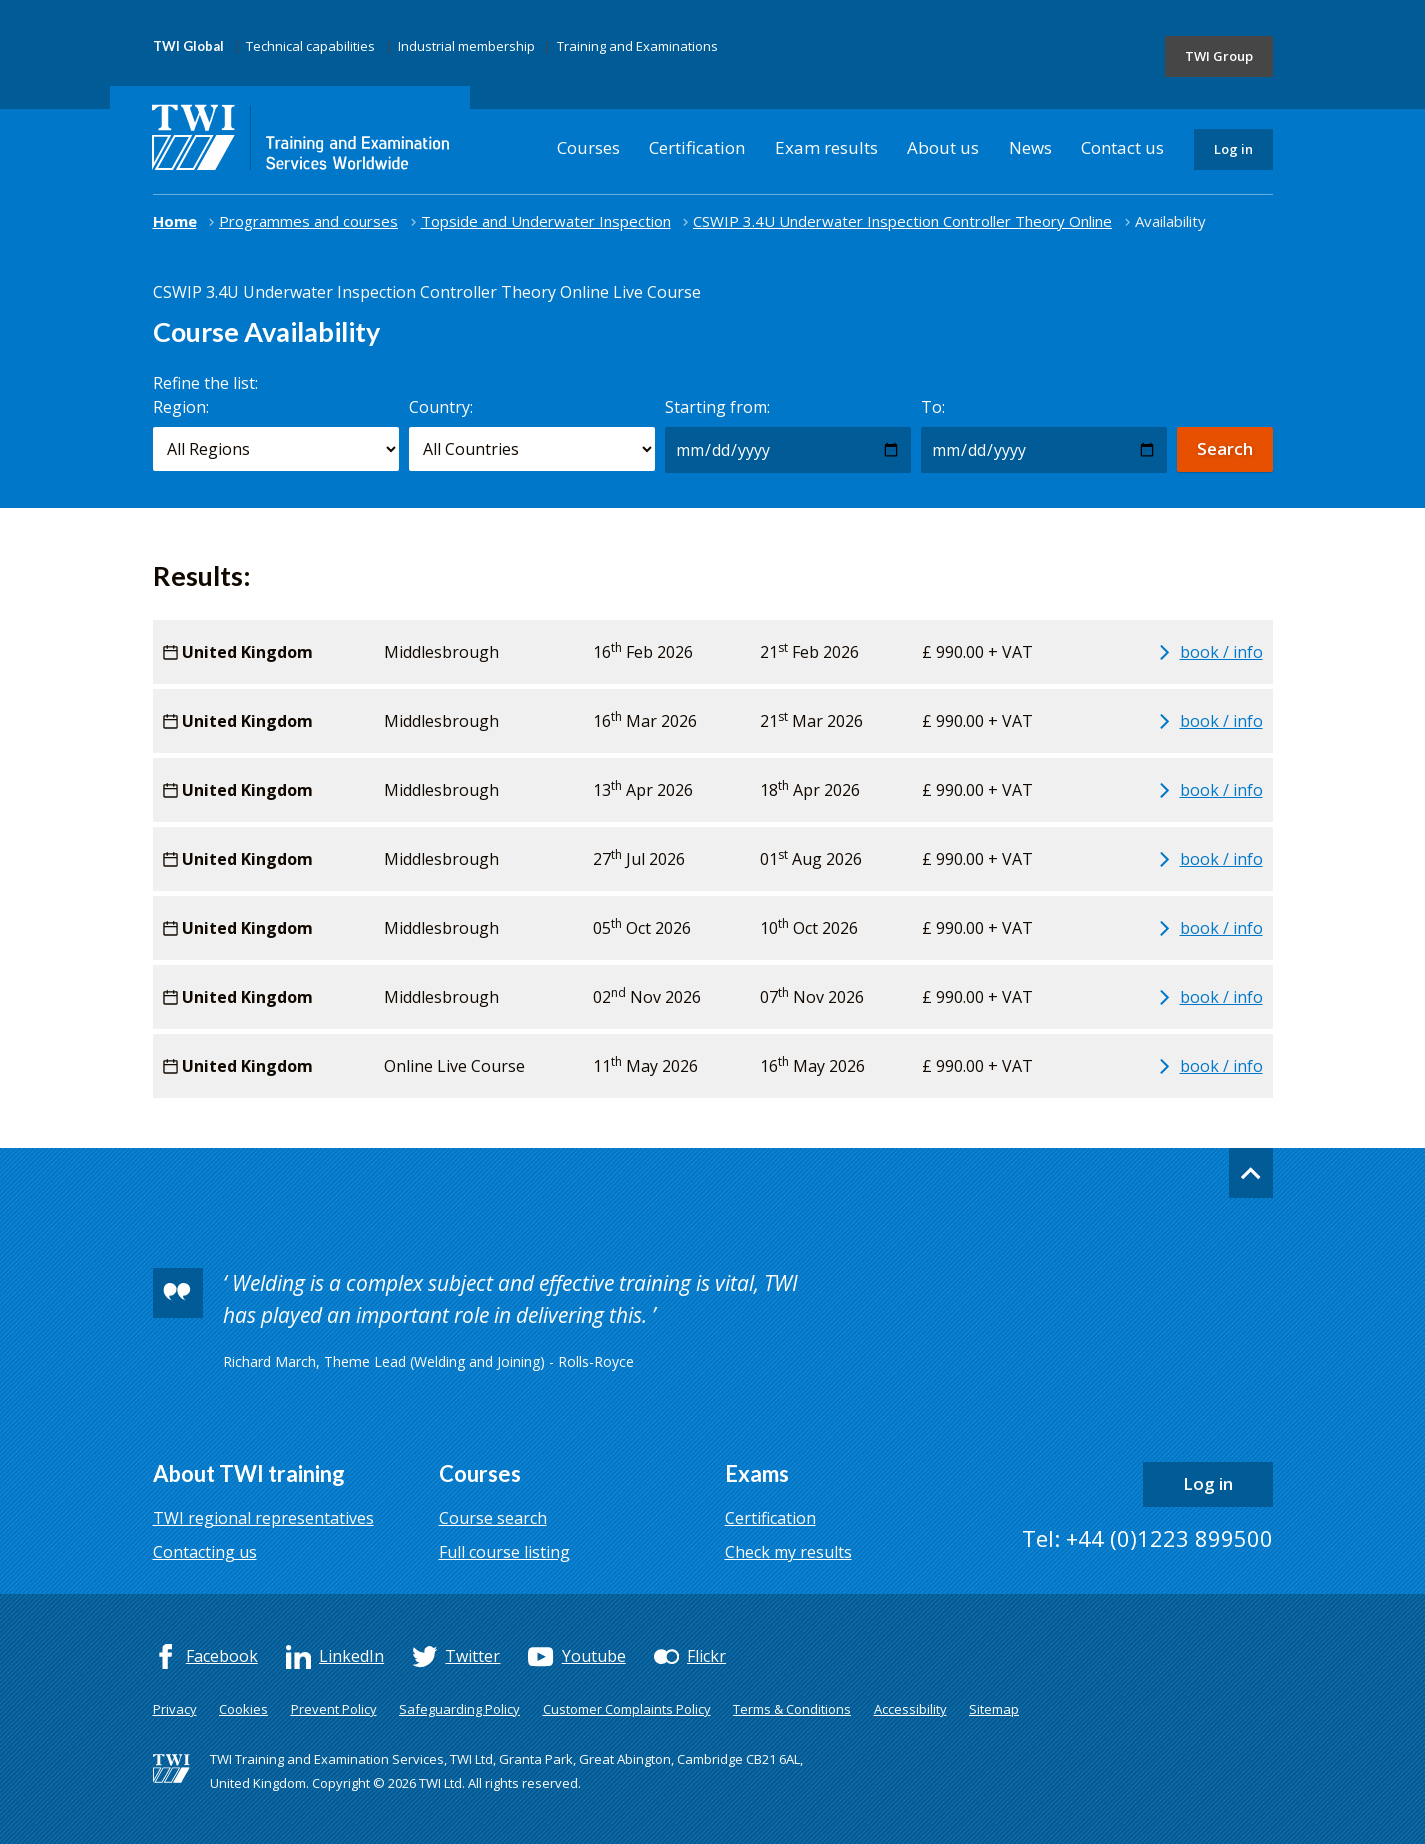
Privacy (175, 1709)
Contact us (1122, 147)
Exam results (826, 147)
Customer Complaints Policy (627, 1709)
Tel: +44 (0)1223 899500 (1147, 1538)
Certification (697, 147)
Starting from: (717, 407)
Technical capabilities (310, 46)
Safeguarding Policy (459, 1709)
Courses (588, 147)
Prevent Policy (334, 1709)
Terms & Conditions (792, 1709)
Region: (181, 407)
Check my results (788, 1552)
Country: (441, 407)
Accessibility (910, 1709)
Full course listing (504, 1552)
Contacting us (205, 1552)
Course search (493, 1518)
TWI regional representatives (263, 1518)
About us (943, 147)
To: (933, 407)
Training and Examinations (637, 46)
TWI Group (1219, 56)
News (1030, 147)
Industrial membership (466, 46)
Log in (1233, 149)
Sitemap (994, 1709)
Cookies (243, 1709)
